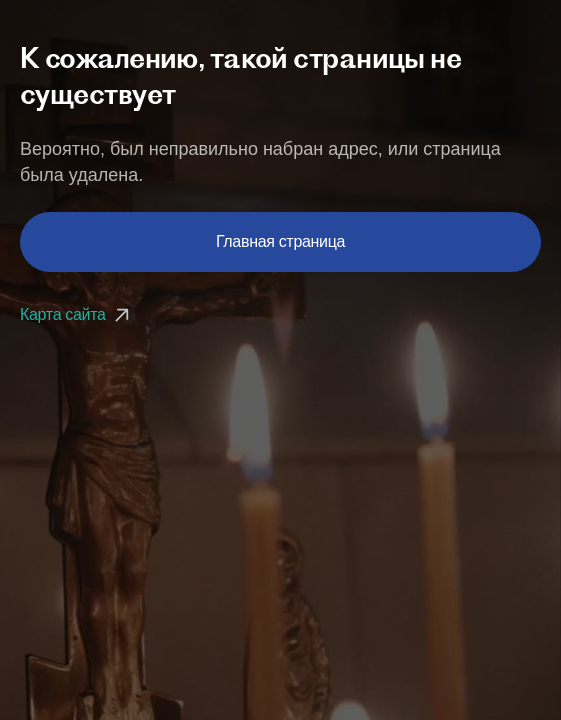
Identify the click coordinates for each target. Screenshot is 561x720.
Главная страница (280, 241)
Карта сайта (77, 314)
